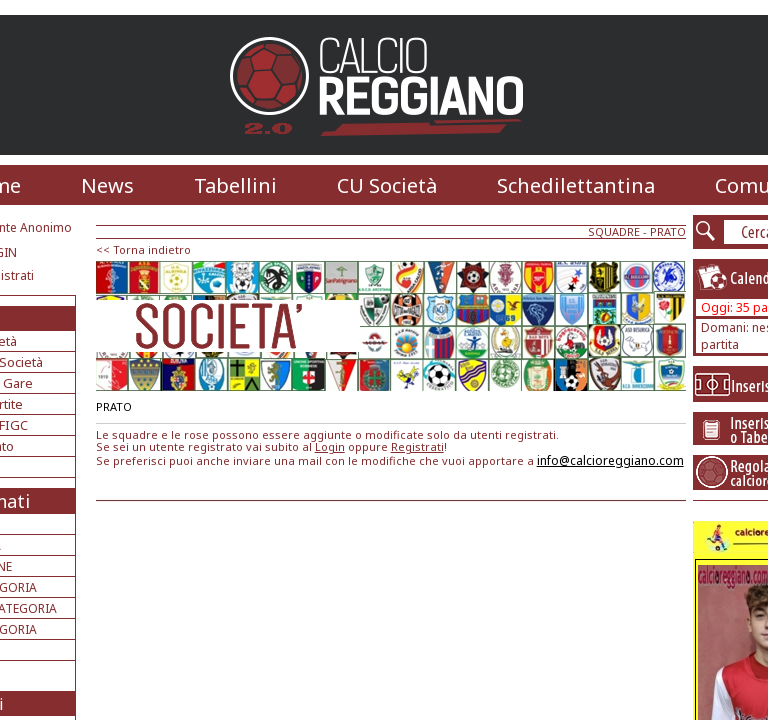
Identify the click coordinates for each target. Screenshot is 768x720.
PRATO (668, 231)
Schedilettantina (576, 185)
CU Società (387, 185)
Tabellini (235, 185)
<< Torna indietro (143, 249)
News (107, 185)
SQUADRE (614, 231)
